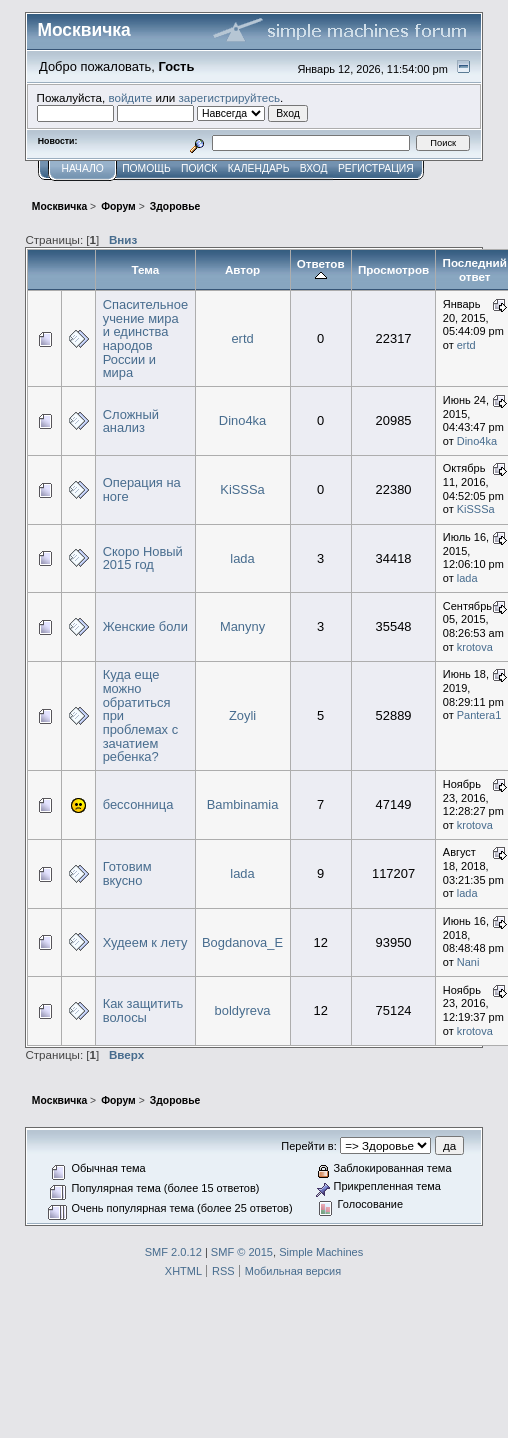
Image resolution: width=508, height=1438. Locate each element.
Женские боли (145, 626)
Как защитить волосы (143, 1010)
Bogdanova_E (242, 942)
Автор (242, 269)
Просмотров (393, 269)
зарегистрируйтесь (229, 97)
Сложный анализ (131, 421)
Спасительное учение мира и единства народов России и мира (145, 338)
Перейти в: (308, 1146)
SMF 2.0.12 (173, 1252)
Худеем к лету (145, 942)
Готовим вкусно (127, 873)
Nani (468, 962)
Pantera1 (479, 715)
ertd (242, 338)
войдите (130, 97)
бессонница (138, 804)
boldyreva (243, 1010)
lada (242, 558)
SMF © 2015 (242, 1252)
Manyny (242, 626)
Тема (145, 269)
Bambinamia (243, 804)
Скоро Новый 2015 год (143, 558)
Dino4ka (242, 420)
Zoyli (242, 715)
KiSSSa (242, 489)
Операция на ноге (142, 489)
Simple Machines (321, 1252)
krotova (475, 647)
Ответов (321, 270)
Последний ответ (475, 269)
